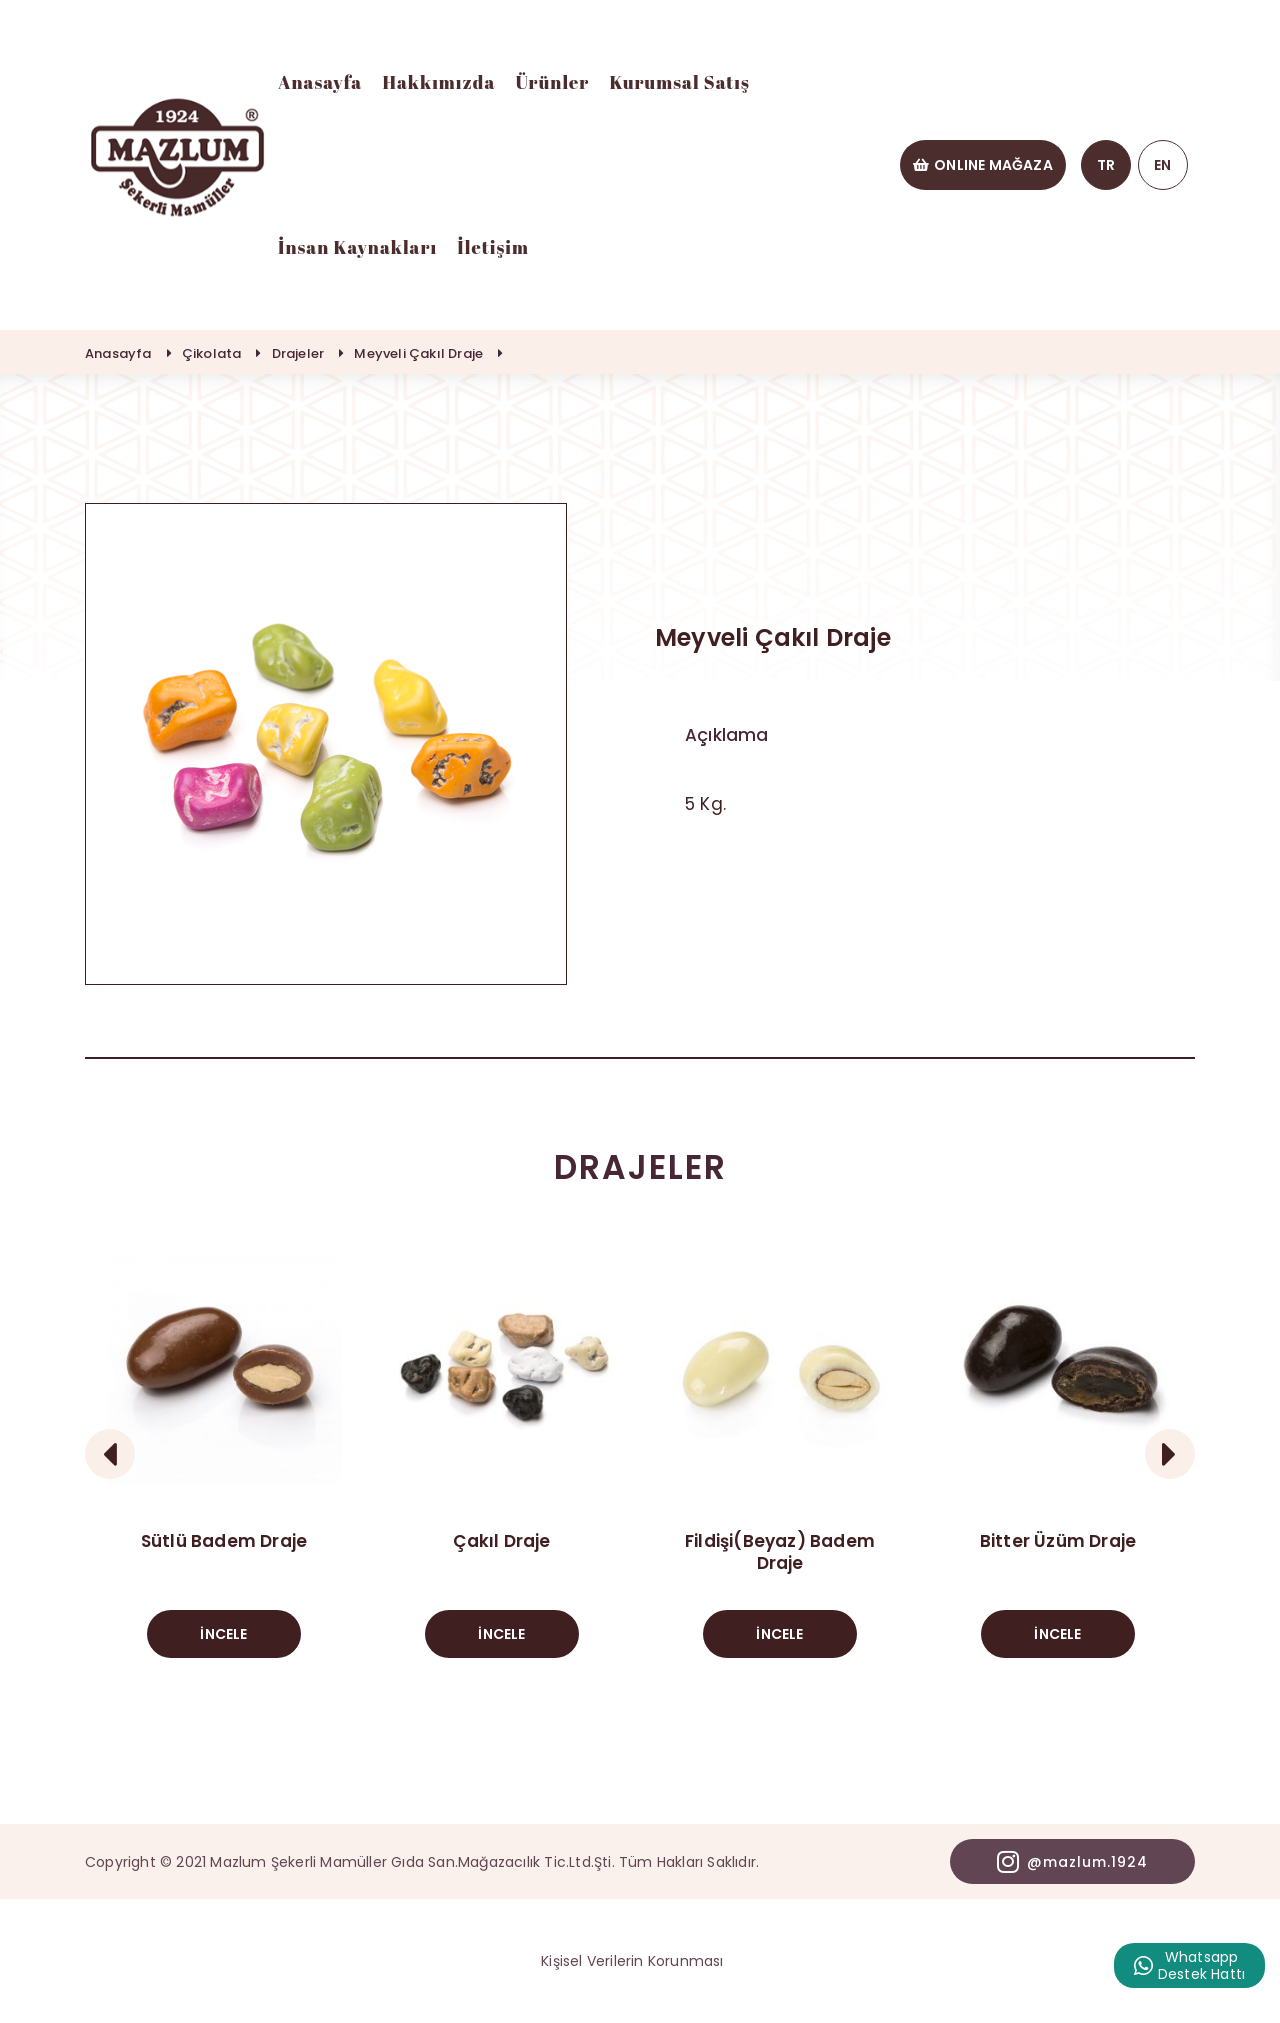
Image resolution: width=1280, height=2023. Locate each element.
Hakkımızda (438, 82)
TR (1106, 165)
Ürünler (552, 82)
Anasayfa (320, 82)
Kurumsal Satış (680, 82)
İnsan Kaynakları (357, 247)
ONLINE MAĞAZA (983, 165)
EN (1162, 165)
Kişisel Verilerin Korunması (632, 1961)
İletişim (493, 247)
